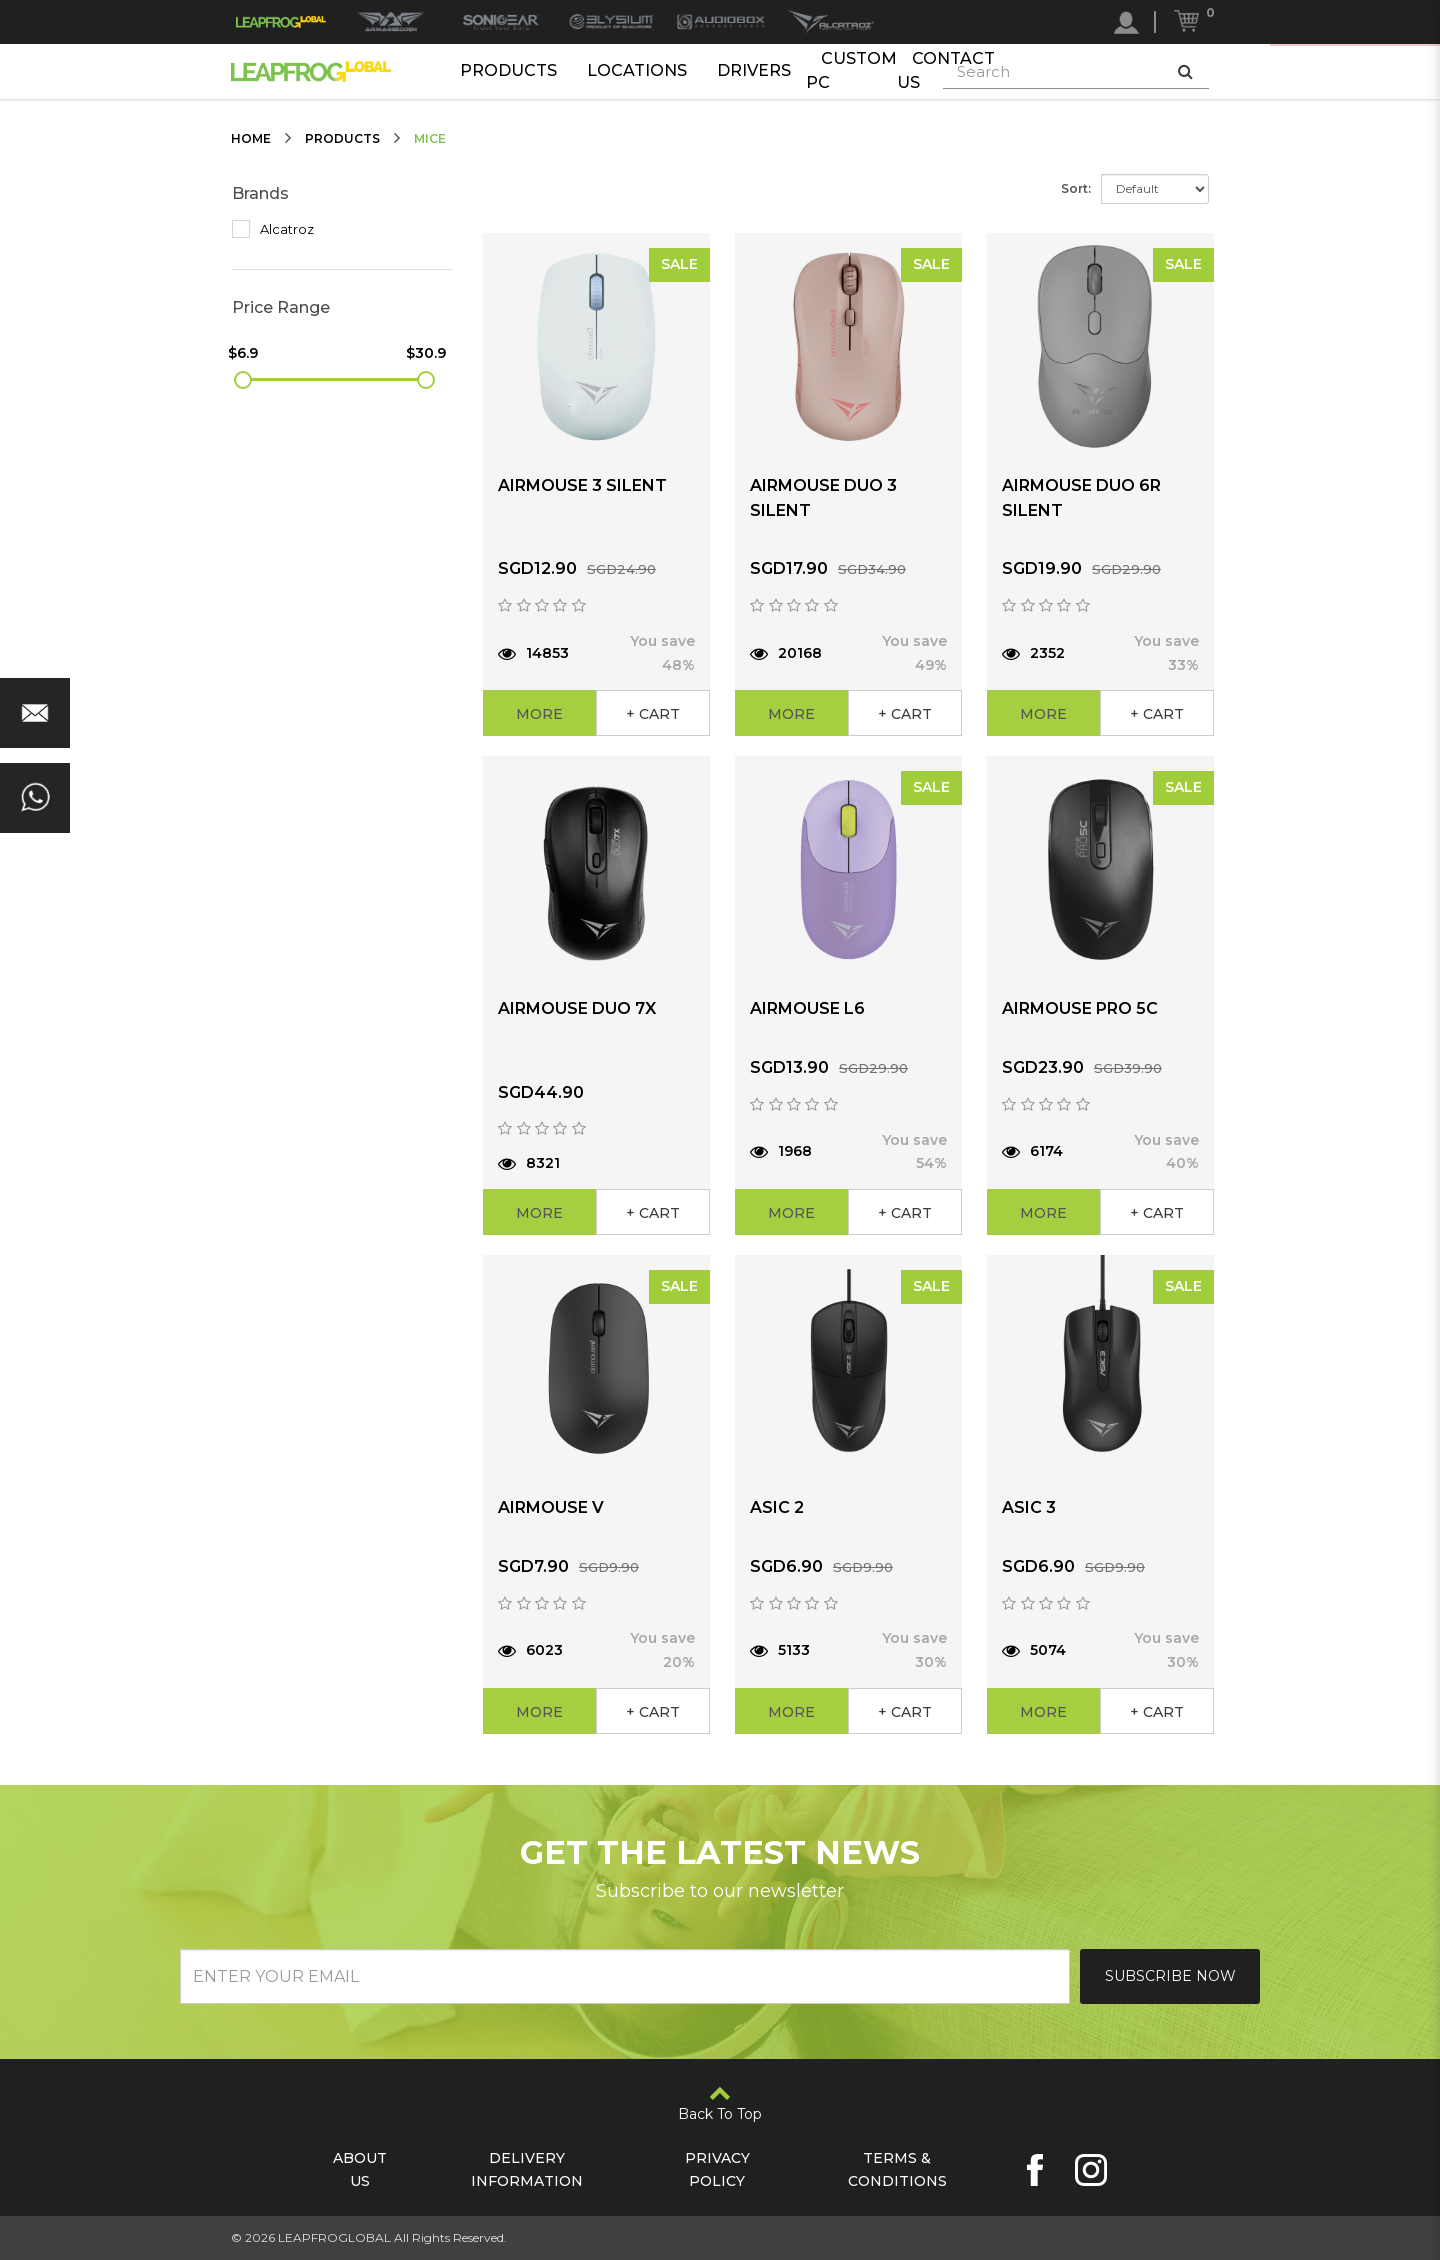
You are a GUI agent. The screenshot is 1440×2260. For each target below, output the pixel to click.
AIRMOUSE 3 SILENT (582, 485)
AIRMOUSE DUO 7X (577, 1008)
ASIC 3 (1029, 1507)
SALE (679, 264)
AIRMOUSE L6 (807, 1008)
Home (251, 138)
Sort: (1076, 188)
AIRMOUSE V (551, 1507)
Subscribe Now (1170, 1976)
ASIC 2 (777, 1507)
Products (508, 70)
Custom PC (851, 71)
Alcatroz (273, 229)
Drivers (754, 70)
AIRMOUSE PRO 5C (1080, 1008)
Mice (430, 138)
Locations (637, 70)
